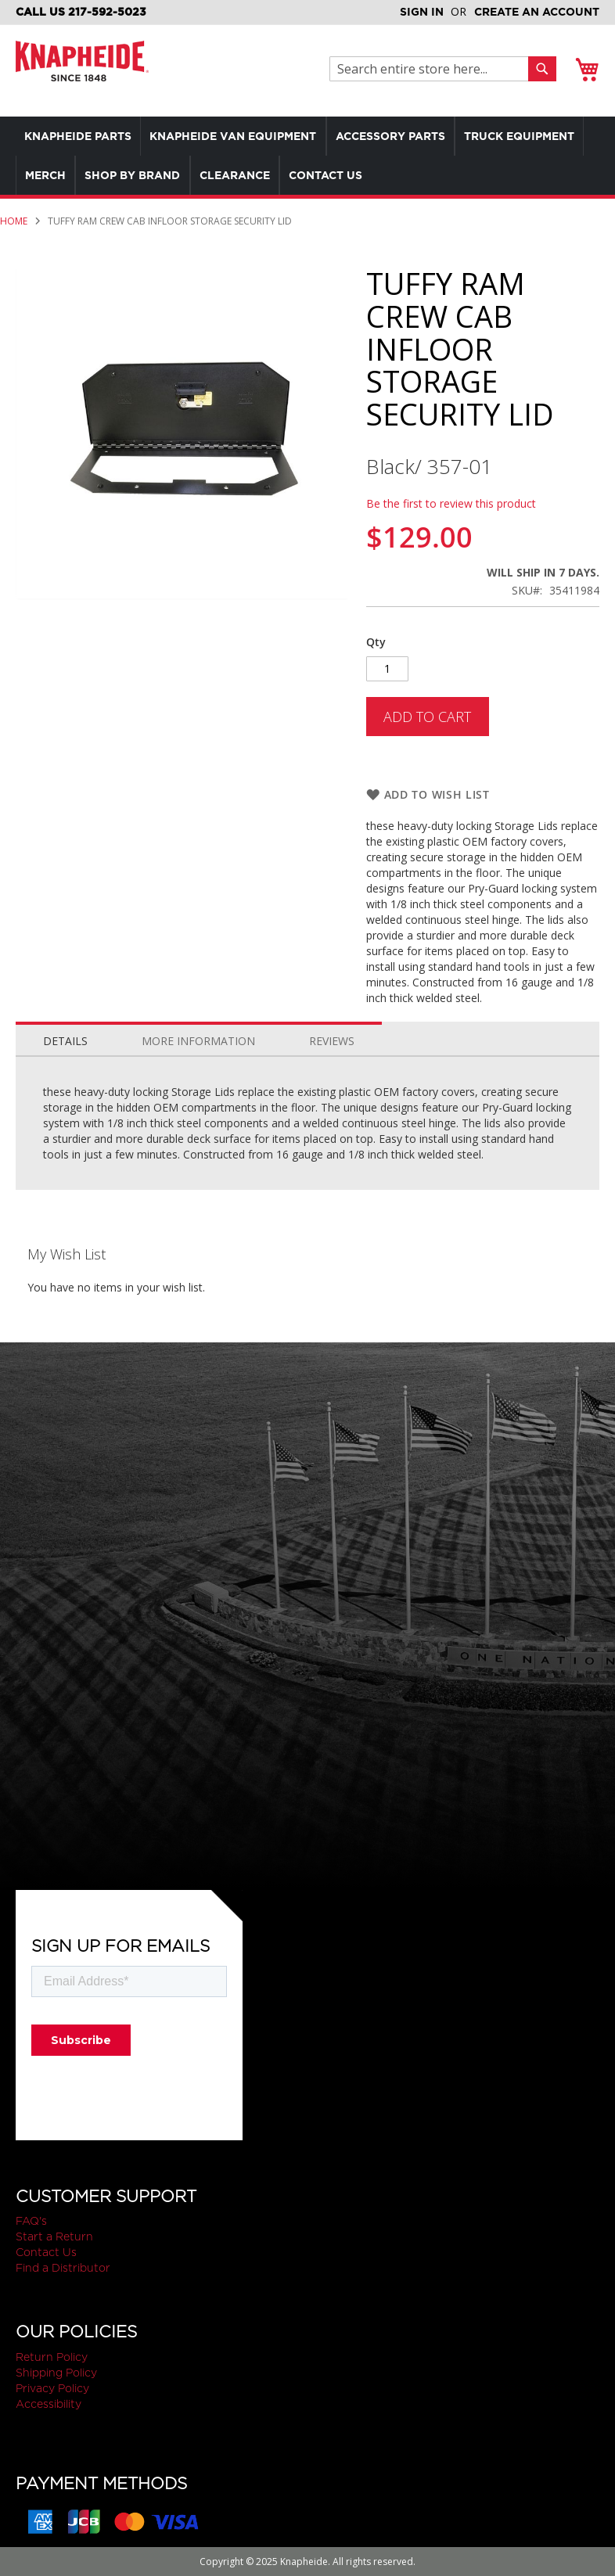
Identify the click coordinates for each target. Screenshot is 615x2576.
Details (65, 1040)
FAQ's (31, 2221)
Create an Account (536, 11)
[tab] (65, 1037)
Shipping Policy (56, 2372)
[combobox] (433, 68)
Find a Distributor (63, 2268)
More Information (198, 1040)
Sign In (422, 11)
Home (13, 221)
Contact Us (46, 2252)
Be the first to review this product (451, 503)
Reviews (331, 1040)
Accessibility (48, 2404)
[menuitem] (81, 136)
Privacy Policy (52, 2388)
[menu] (307, 156)
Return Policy (52, 2357)
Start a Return (54, 2236)
